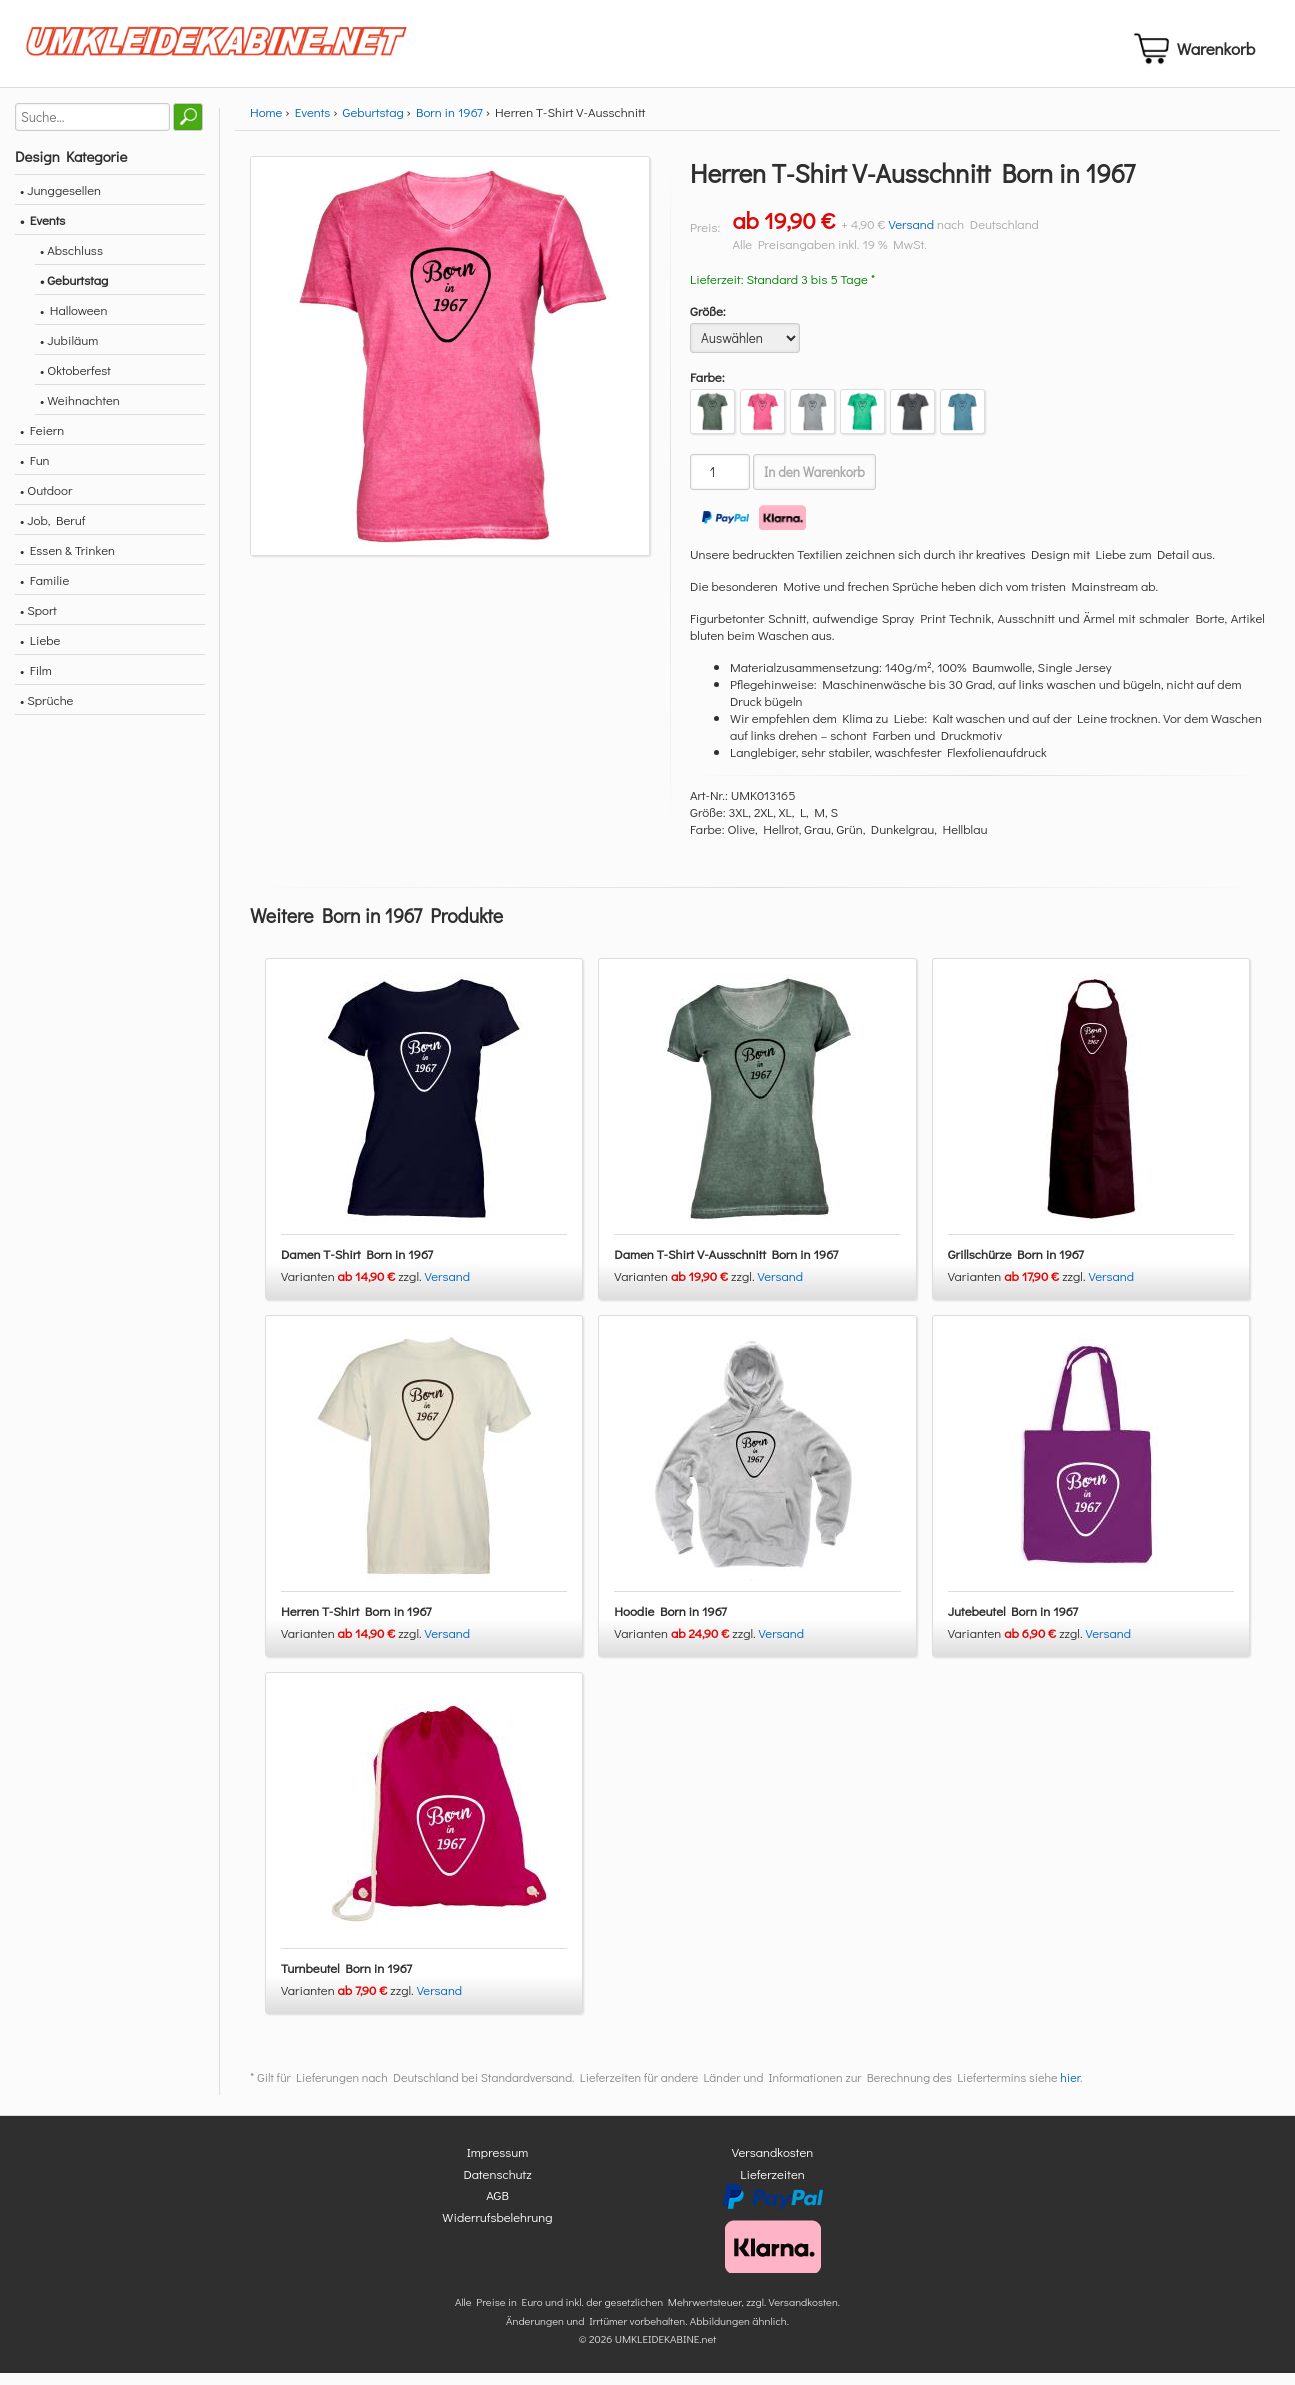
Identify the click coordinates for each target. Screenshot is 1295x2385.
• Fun (35, 471)
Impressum (498, 2164)
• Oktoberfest (75, 381)
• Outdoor (46, 501)
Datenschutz (497, 2185)
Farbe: (707, 388)
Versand (911, 235)
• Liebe (40, 651)
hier (1070, 2090)
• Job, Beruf (52, 531)
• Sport (38, 621)
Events (313, 123)
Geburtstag (373, 123)
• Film (36, 681)
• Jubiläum (69, 351)
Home (266, 123)
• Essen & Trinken (67, 561)
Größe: (708, 322)
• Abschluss (71, 261)
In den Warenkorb (814, 484)
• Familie (44, 591)
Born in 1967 (449, 123)
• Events (42, 231)
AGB (497, 2207)
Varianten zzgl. (353, 1288)
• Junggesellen (60, 201)
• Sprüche (46, 711)
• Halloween (73, 321)
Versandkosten (773, 2164)
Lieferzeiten (772, 2185)
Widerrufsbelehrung (497, 2228)
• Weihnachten (80, 411)
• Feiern (42, 441)
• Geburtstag (74, 291)
